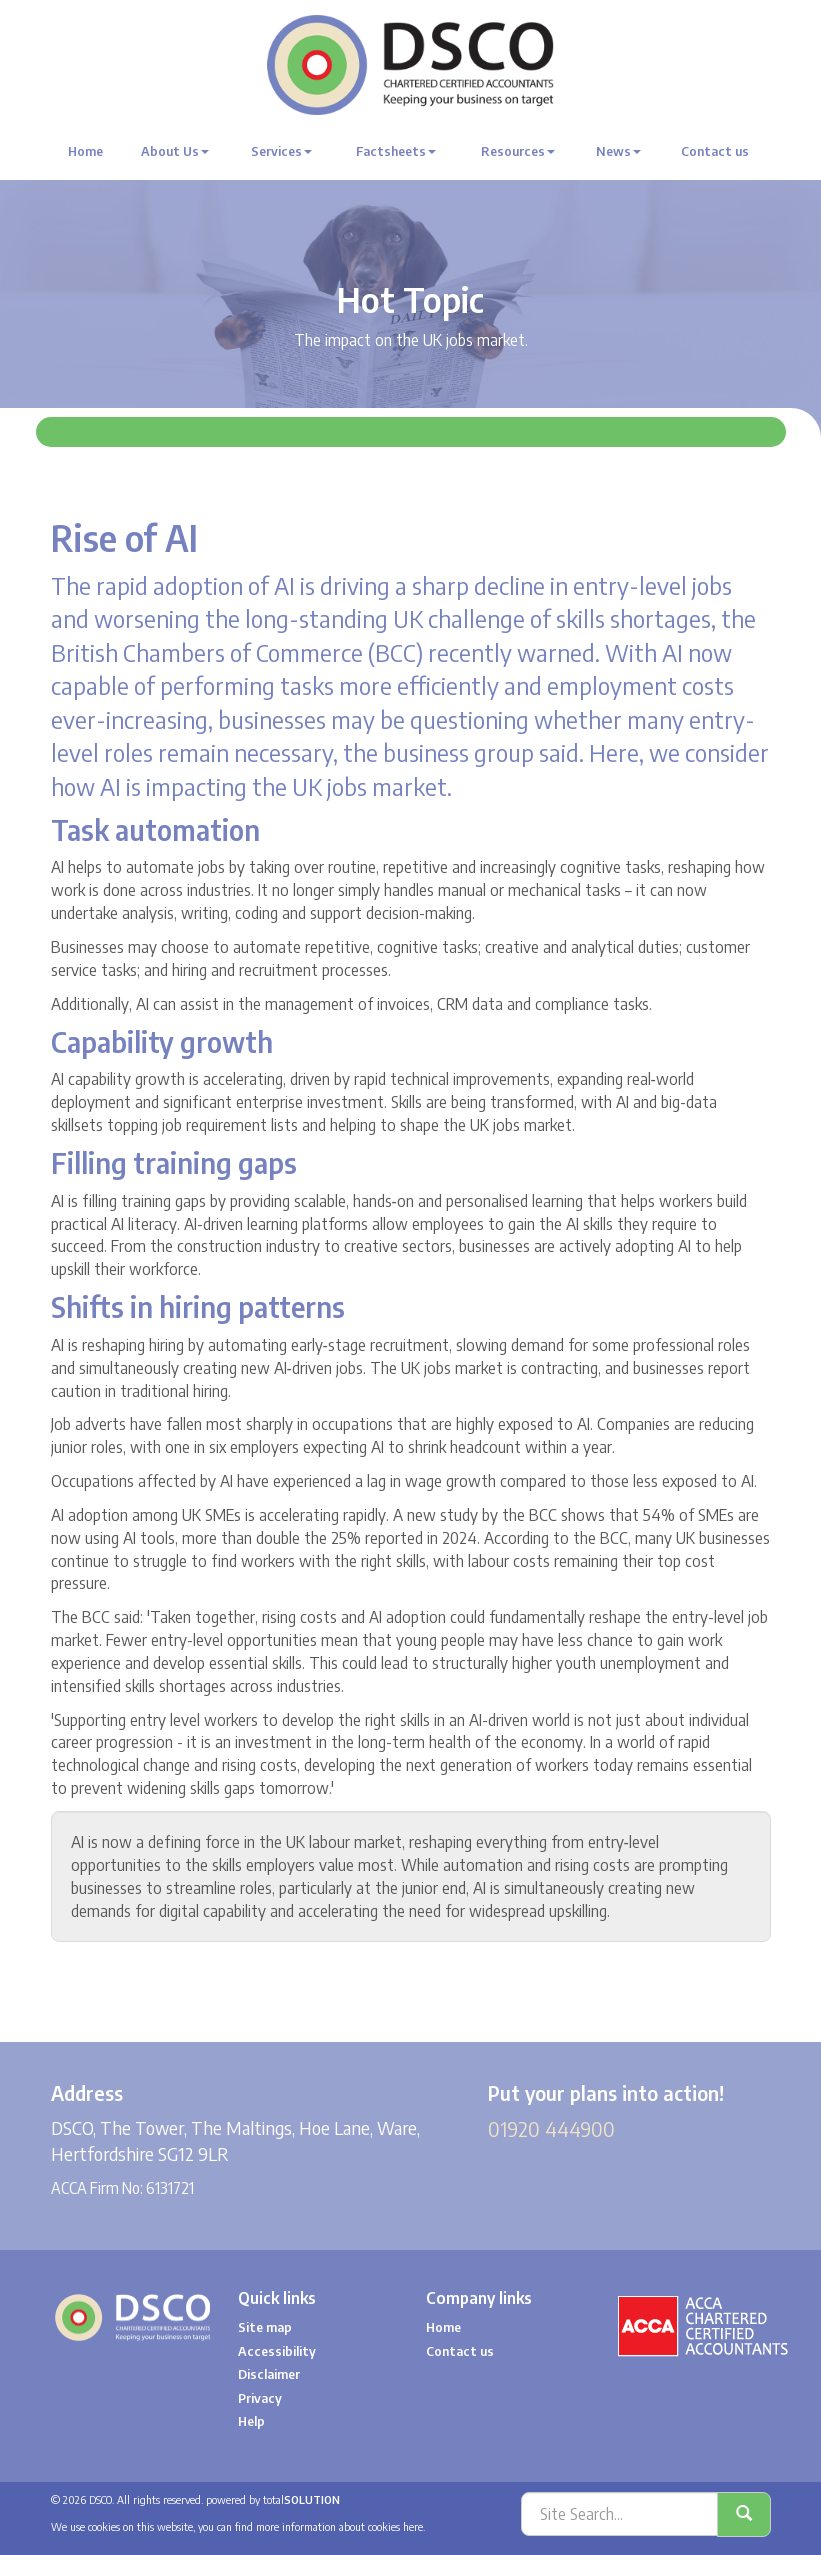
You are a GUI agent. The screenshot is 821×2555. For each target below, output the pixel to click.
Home (85, 151)
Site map (265, 2327)
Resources (518, 151)
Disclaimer (269, 2374)
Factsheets (396, 151)
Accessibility (277, 2351)
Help (251, 2421)
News (618, 151)
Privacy (260, 2398)
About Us (175, 151)
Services (281, 151)
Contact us (715, 151)
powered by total (273, 2499)
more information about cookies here (339, 2526)
